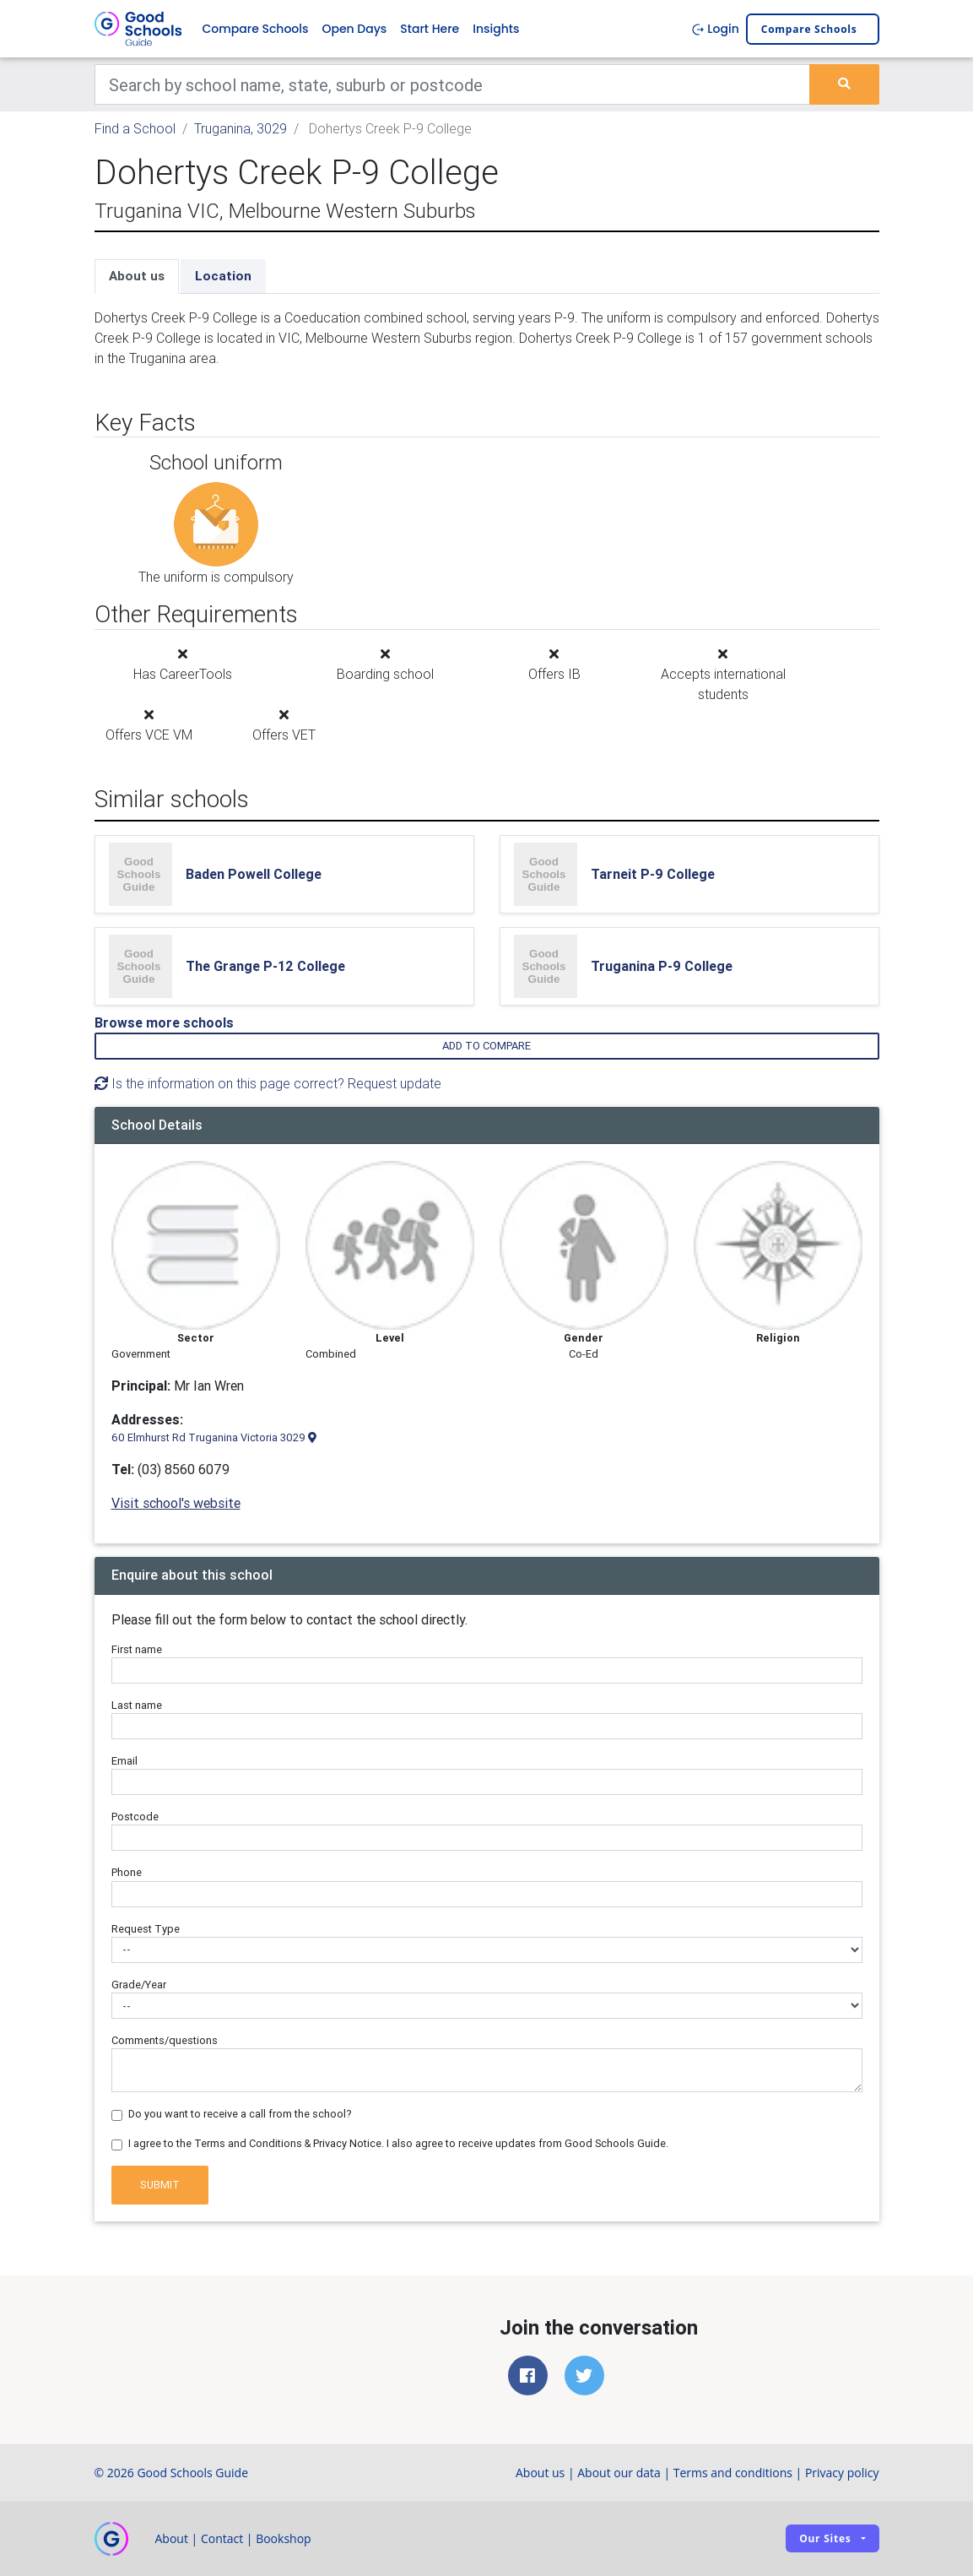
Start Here (429, 28)
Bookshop (283, 2538)
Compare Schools (256, 28)
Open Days (354, 28)
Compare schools (809, 29)
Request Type (145, 1929)
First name (136, 1649)
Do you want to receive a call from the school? (240, 2114)
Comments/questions (164, 2040)
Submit (160, 2184)
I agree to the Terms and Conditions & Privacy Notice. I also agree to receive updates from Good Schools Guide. (398, 2143)
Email (124, 1761)
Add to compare (486, 1046)
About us (137, 276)
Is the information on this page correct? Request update (268, 1083)
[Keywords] (453, 84)
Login (715, 28)
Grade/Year (138, 1984)
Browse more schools (164, 1022)
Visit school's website (176, 1502)
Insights (496, 28)
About (171, 2538)
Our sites (825, 2538)
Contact (222, 2538)
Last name (136, 1705)
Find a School (135, 128)
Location (223, 276)
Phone (126, 1872)
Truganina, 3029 (240, 128)
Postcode (135, 1816)
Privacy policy (842, 2473)
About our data (619, 2473)
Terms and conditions (732, 2473)
